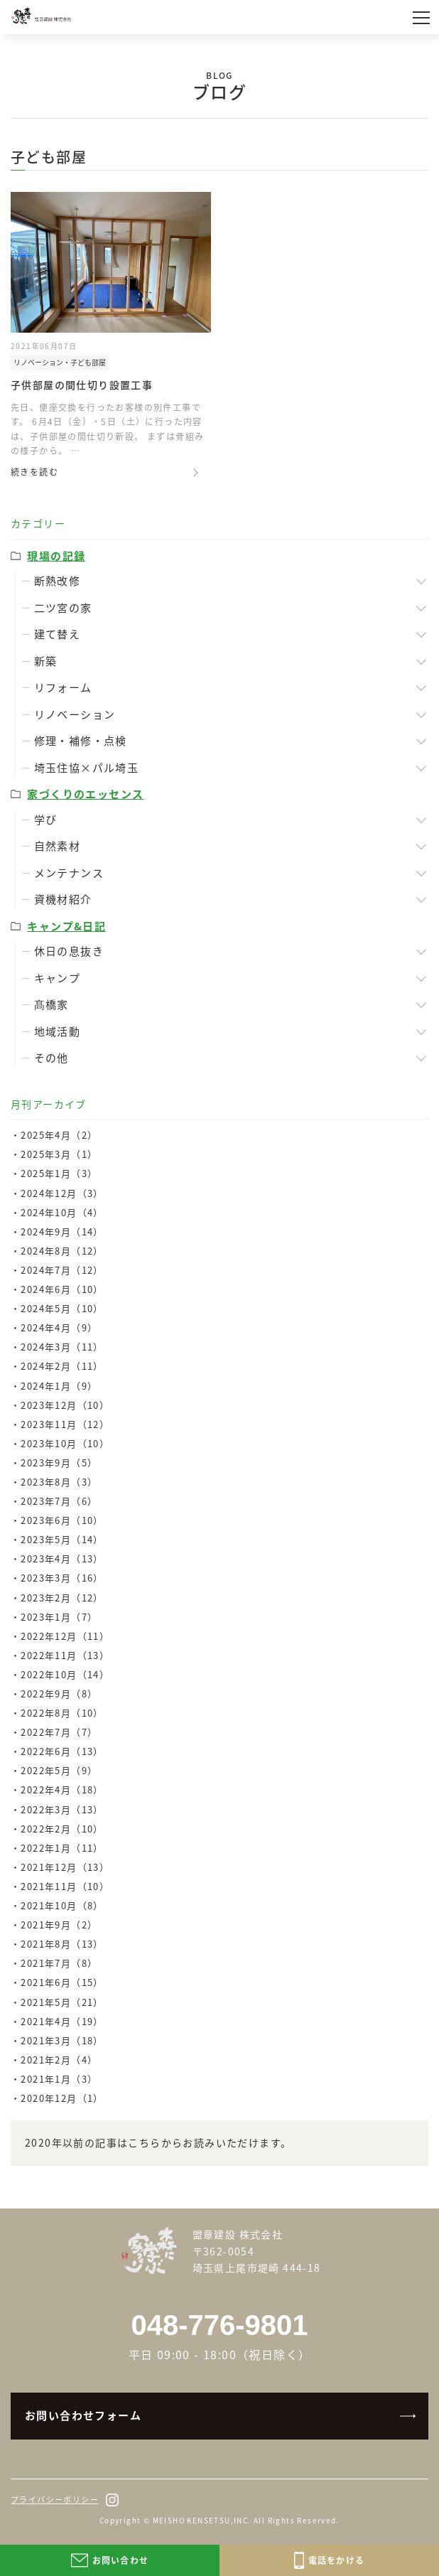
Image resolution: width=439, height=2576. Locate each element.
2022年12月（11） (65, 1636)
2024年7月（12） (62, 1270)
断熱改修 (57, 581)
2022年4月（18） (62, 1789)
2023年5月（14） (62, 1539)
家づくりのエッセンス (85, 794)
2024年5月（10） (62, 1308)
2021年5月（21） (62, 2002)
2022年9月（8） (59, 1693)
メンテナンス (69, 873)
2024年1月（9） (59, 1385)
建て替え (57, 634)
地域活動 (57, 1031)
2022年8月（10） (62, 1712)
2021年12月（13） (65, 1867)
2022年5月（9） (59, 1770)
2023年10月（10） (65, 1443)
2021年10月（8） (62, 1905)
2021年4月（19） (62, 2021)
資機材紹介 (63, 899)
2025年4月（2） (59, 1135)
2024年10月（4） (62, 1212)
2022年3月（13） (62, 1809)
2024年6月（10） (62, 1289)
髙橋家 (51, 1004)
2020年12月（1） (62, 2098)
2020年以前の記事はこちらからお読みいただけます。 (158, 2142)
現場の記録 (56, 556)
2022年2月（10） (62, 1828)
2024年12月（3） (62, 1193)
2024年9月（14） (62, 1231)
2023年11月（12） (65, 1424)
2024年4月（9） (59, 1327)
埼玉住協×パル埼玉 (86, 768)
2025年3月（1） (59, 1154)
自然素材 (57, 846)
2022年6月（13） (62, 1751)
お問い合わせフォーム (83, 2415)
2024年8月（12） (62, 1250)
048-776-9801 (219, 2325)
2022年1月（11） (62, 1848)
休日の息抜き (69, 951)
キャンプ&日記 (66, 926)
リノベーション (75, 714)
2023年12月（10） (65, 1405)
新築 (46, 661)
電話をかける (329, 2560)
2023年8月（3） (59, 1481)
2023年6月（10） (62, 1520)
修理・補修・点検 (80, 740)
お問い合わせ (109, 2560)
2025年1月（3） (59, 1173)
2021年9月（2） (59, 1924)
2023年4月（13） (62, 1558)
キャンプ (57, 978)
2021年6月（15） (62, 1982)
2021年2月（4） (59, 2059)
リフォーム (63, 687)
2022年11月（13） (65, 1655)
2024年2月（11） (62, 1366)
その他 (51, 1058)
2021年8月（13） (62, 1943)
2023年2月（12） (62, 1597)
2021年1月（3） (59, 2079)
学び (46, 819)
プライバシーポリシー (55, 2500)
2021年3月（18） (62, 2040)
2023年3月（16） (62, 1577)
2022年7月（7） (59, 1732)
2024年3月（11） (62, 1346)
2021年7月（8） (59, 1963)
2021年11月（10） (65, 1886)
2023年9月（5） (59, 1462)
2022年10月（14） (65, 1674)
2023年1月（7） (59, 1617)
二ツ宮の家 (63, 608)
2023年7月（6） (59, 1501)
